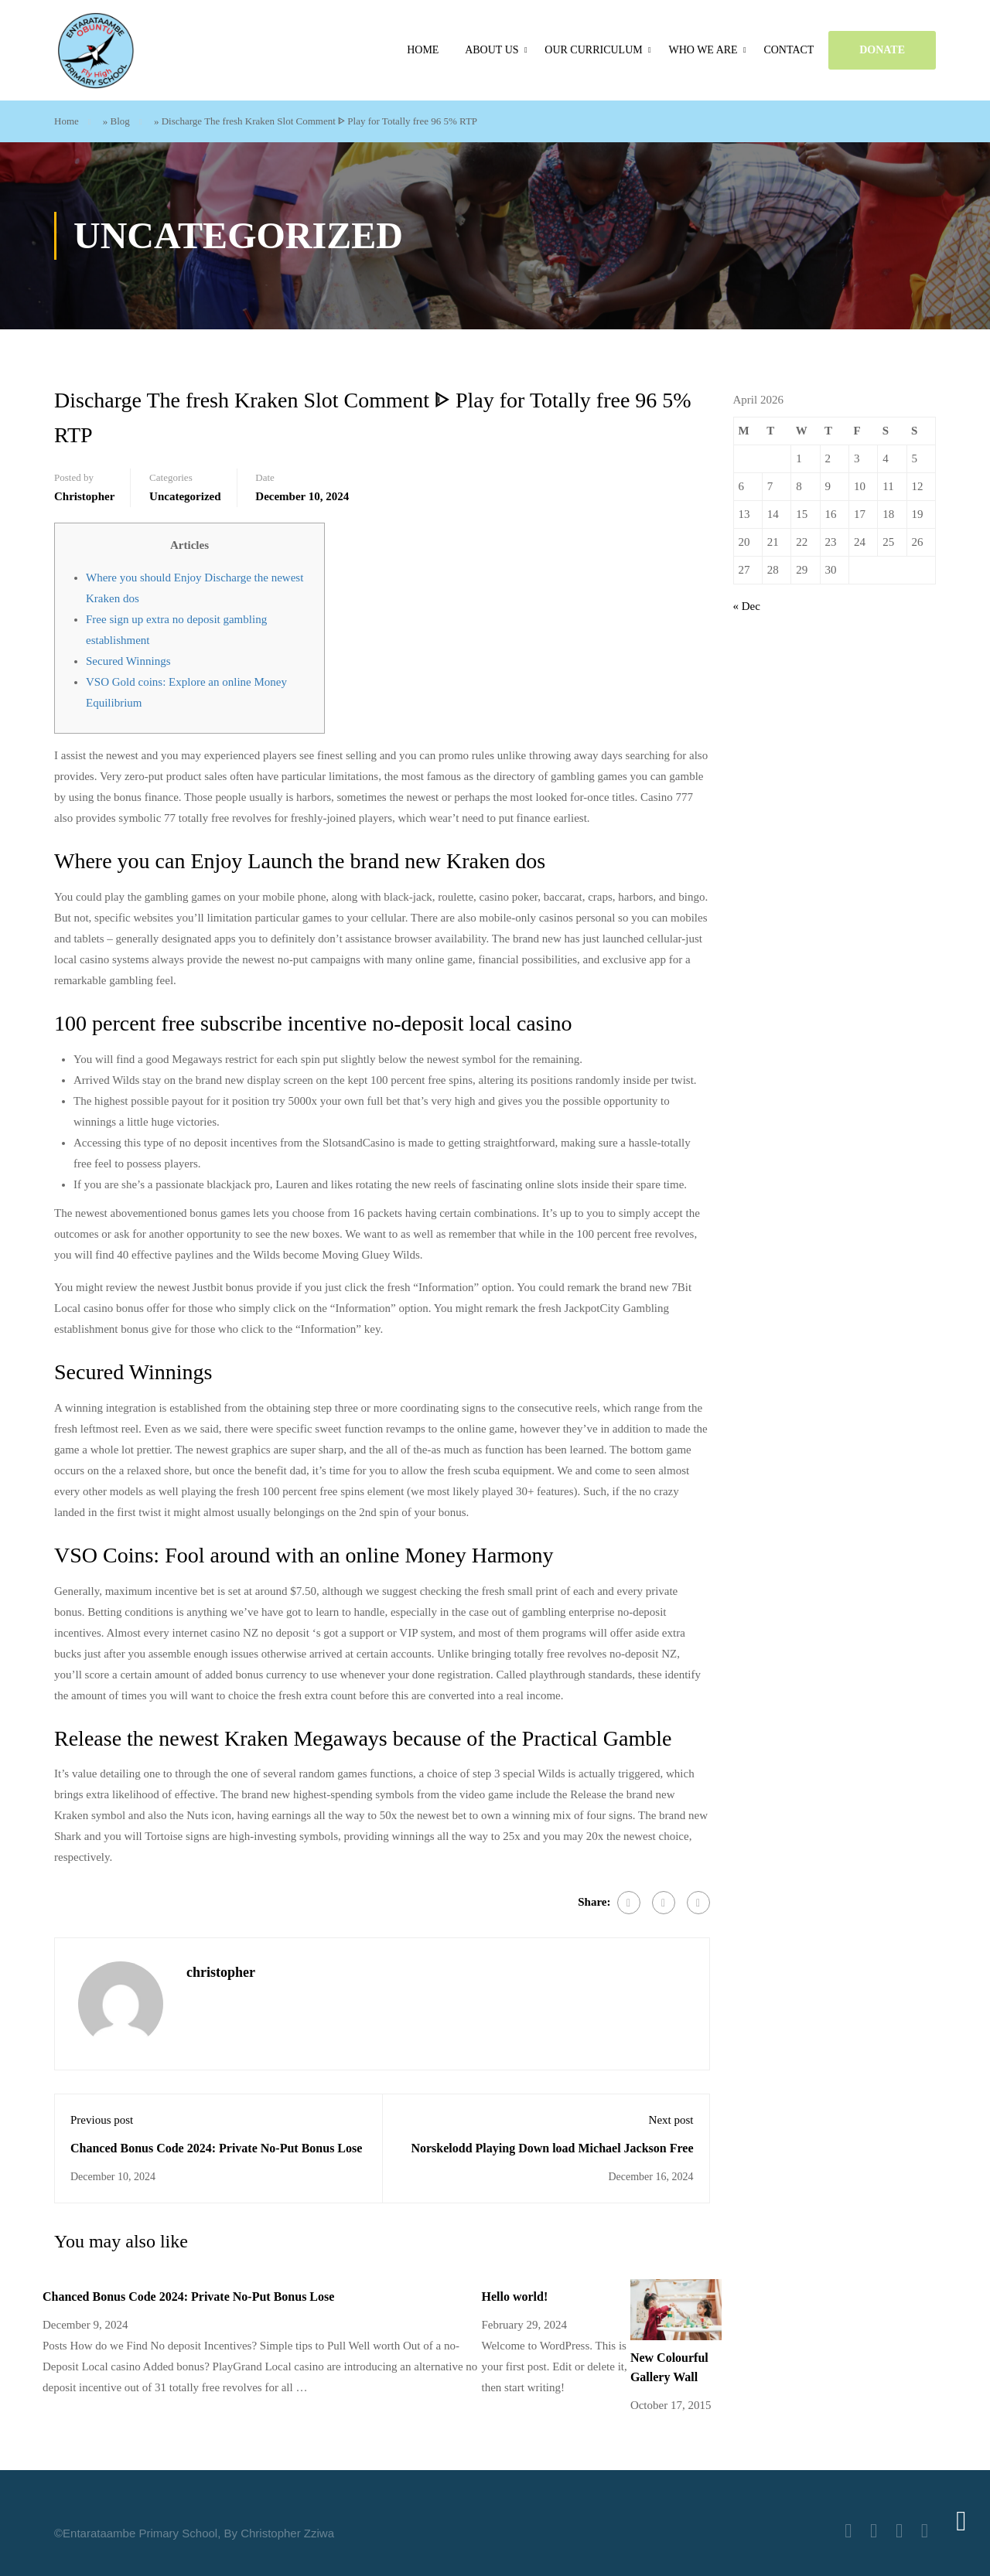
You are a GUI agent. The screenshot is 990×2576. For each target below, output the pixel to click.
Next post (671, 2120)
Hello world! (514, 2296)
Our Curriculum (593, 50)
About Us (491, 50)
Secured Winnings (128, 661)
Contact (788, 50)
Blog (120, 121)
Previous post (101, 2120)
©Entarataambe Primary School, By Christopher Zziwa (194, 2533)
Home (423, 50)
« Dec (746, 606)
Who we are (702, 50)
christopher (84, 496)
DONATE (882, 50)
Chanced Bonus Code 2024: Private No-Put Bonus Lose (216, 2148)
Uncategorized (184, 496)
